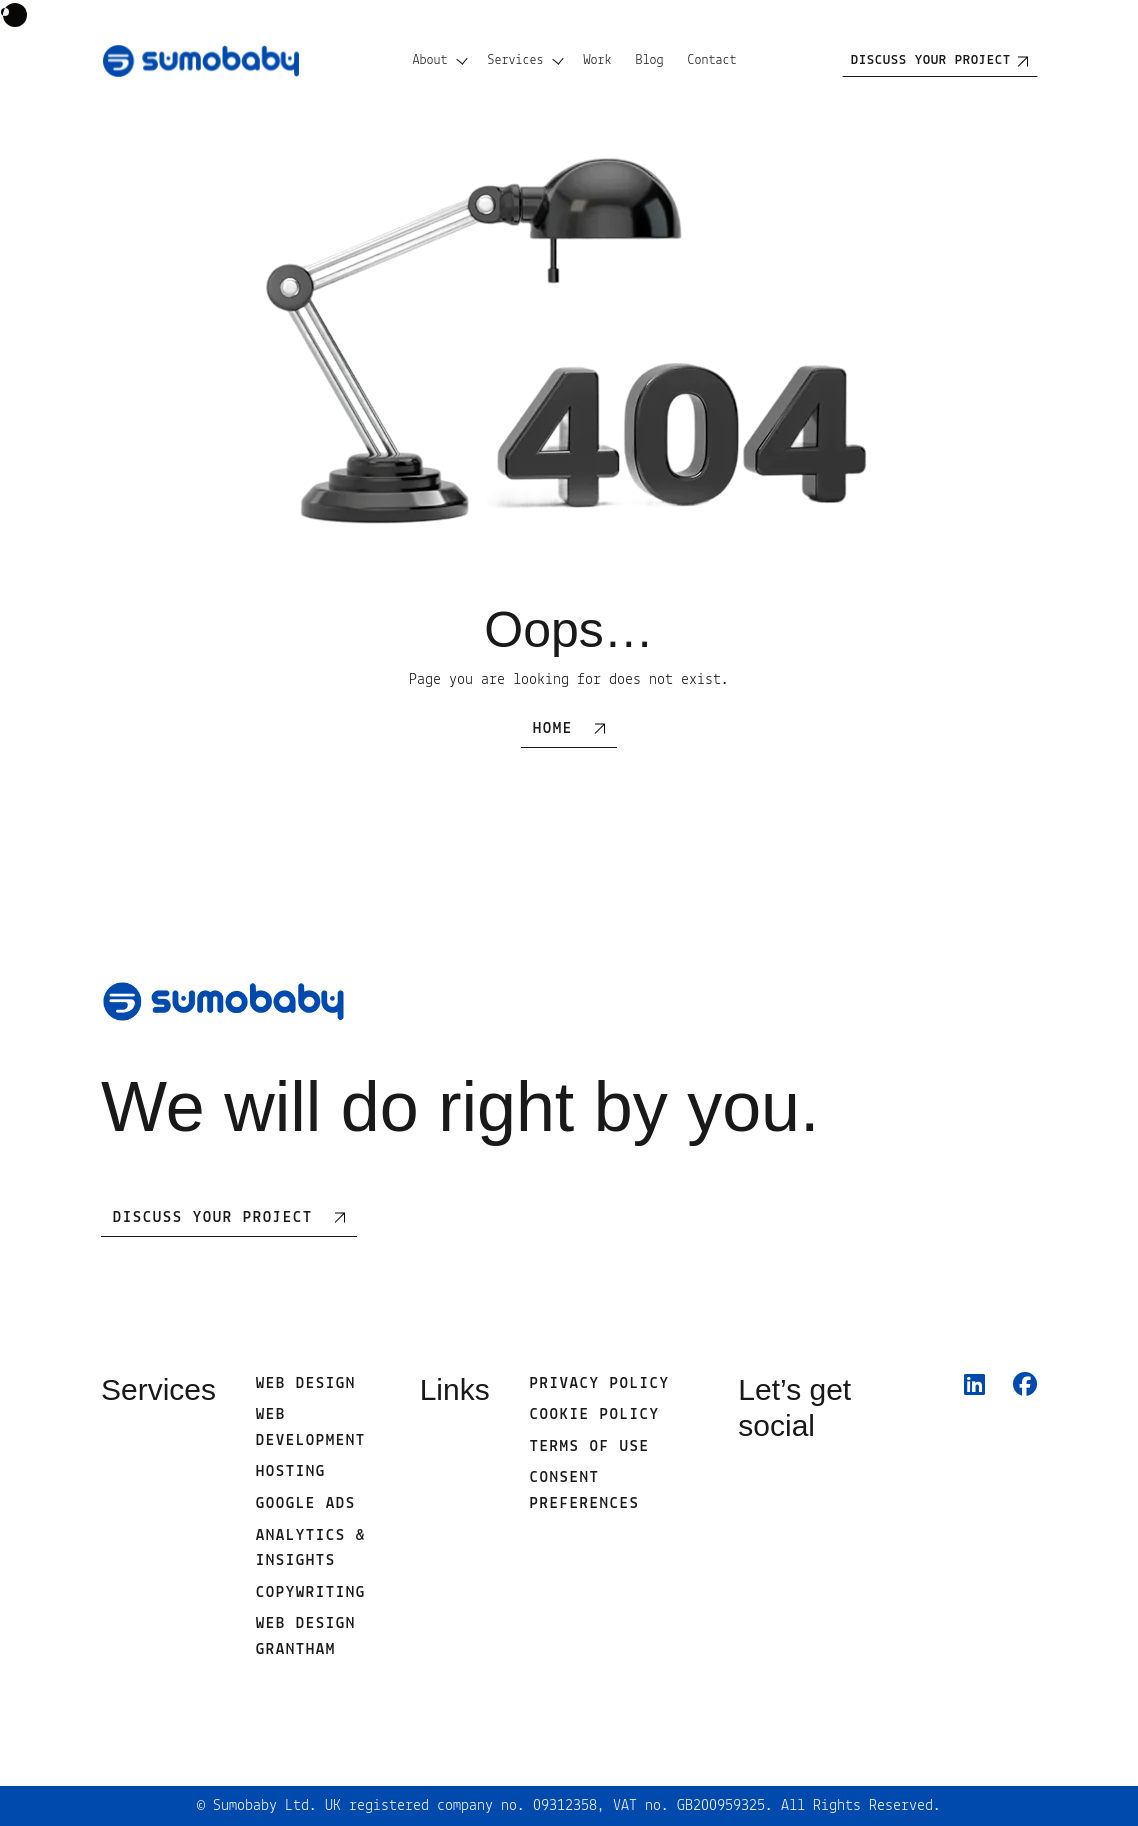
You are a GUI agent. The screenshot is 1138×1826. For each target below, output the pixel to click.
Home (553, 729)
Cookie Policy (595, 1415)
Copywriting (311, 1593)
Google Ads (306, 1504)
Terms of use (590, 1447)
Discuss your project (931, 60)
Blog (650, 60)
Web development (311, 1428)
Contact (712, 60)
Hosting (291, 1472)
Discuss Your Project (213, 1218)
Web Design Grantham (306, 1637)
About (430, 60)
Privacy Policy (600, 1384)
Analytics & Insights (311, 1549)
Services (516, 60)
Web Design (306, 1384)
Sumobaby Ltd (261, 1806)
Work (598, 60)
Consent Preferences (585, 1491)
